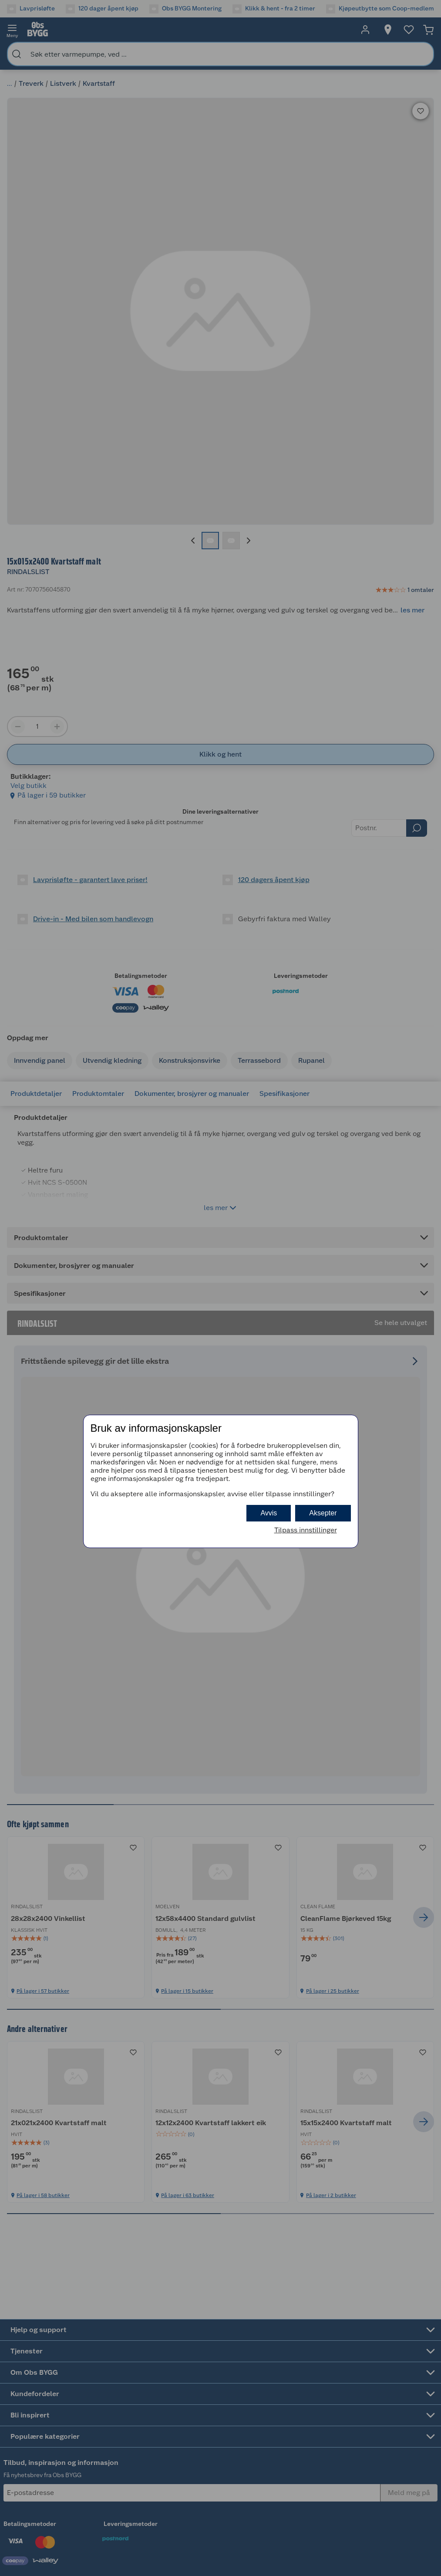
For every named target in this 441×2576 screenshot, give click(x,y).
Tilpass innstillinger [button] (305, 1530)
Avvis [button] (268, 1513)
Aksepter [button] (323, 1513)
